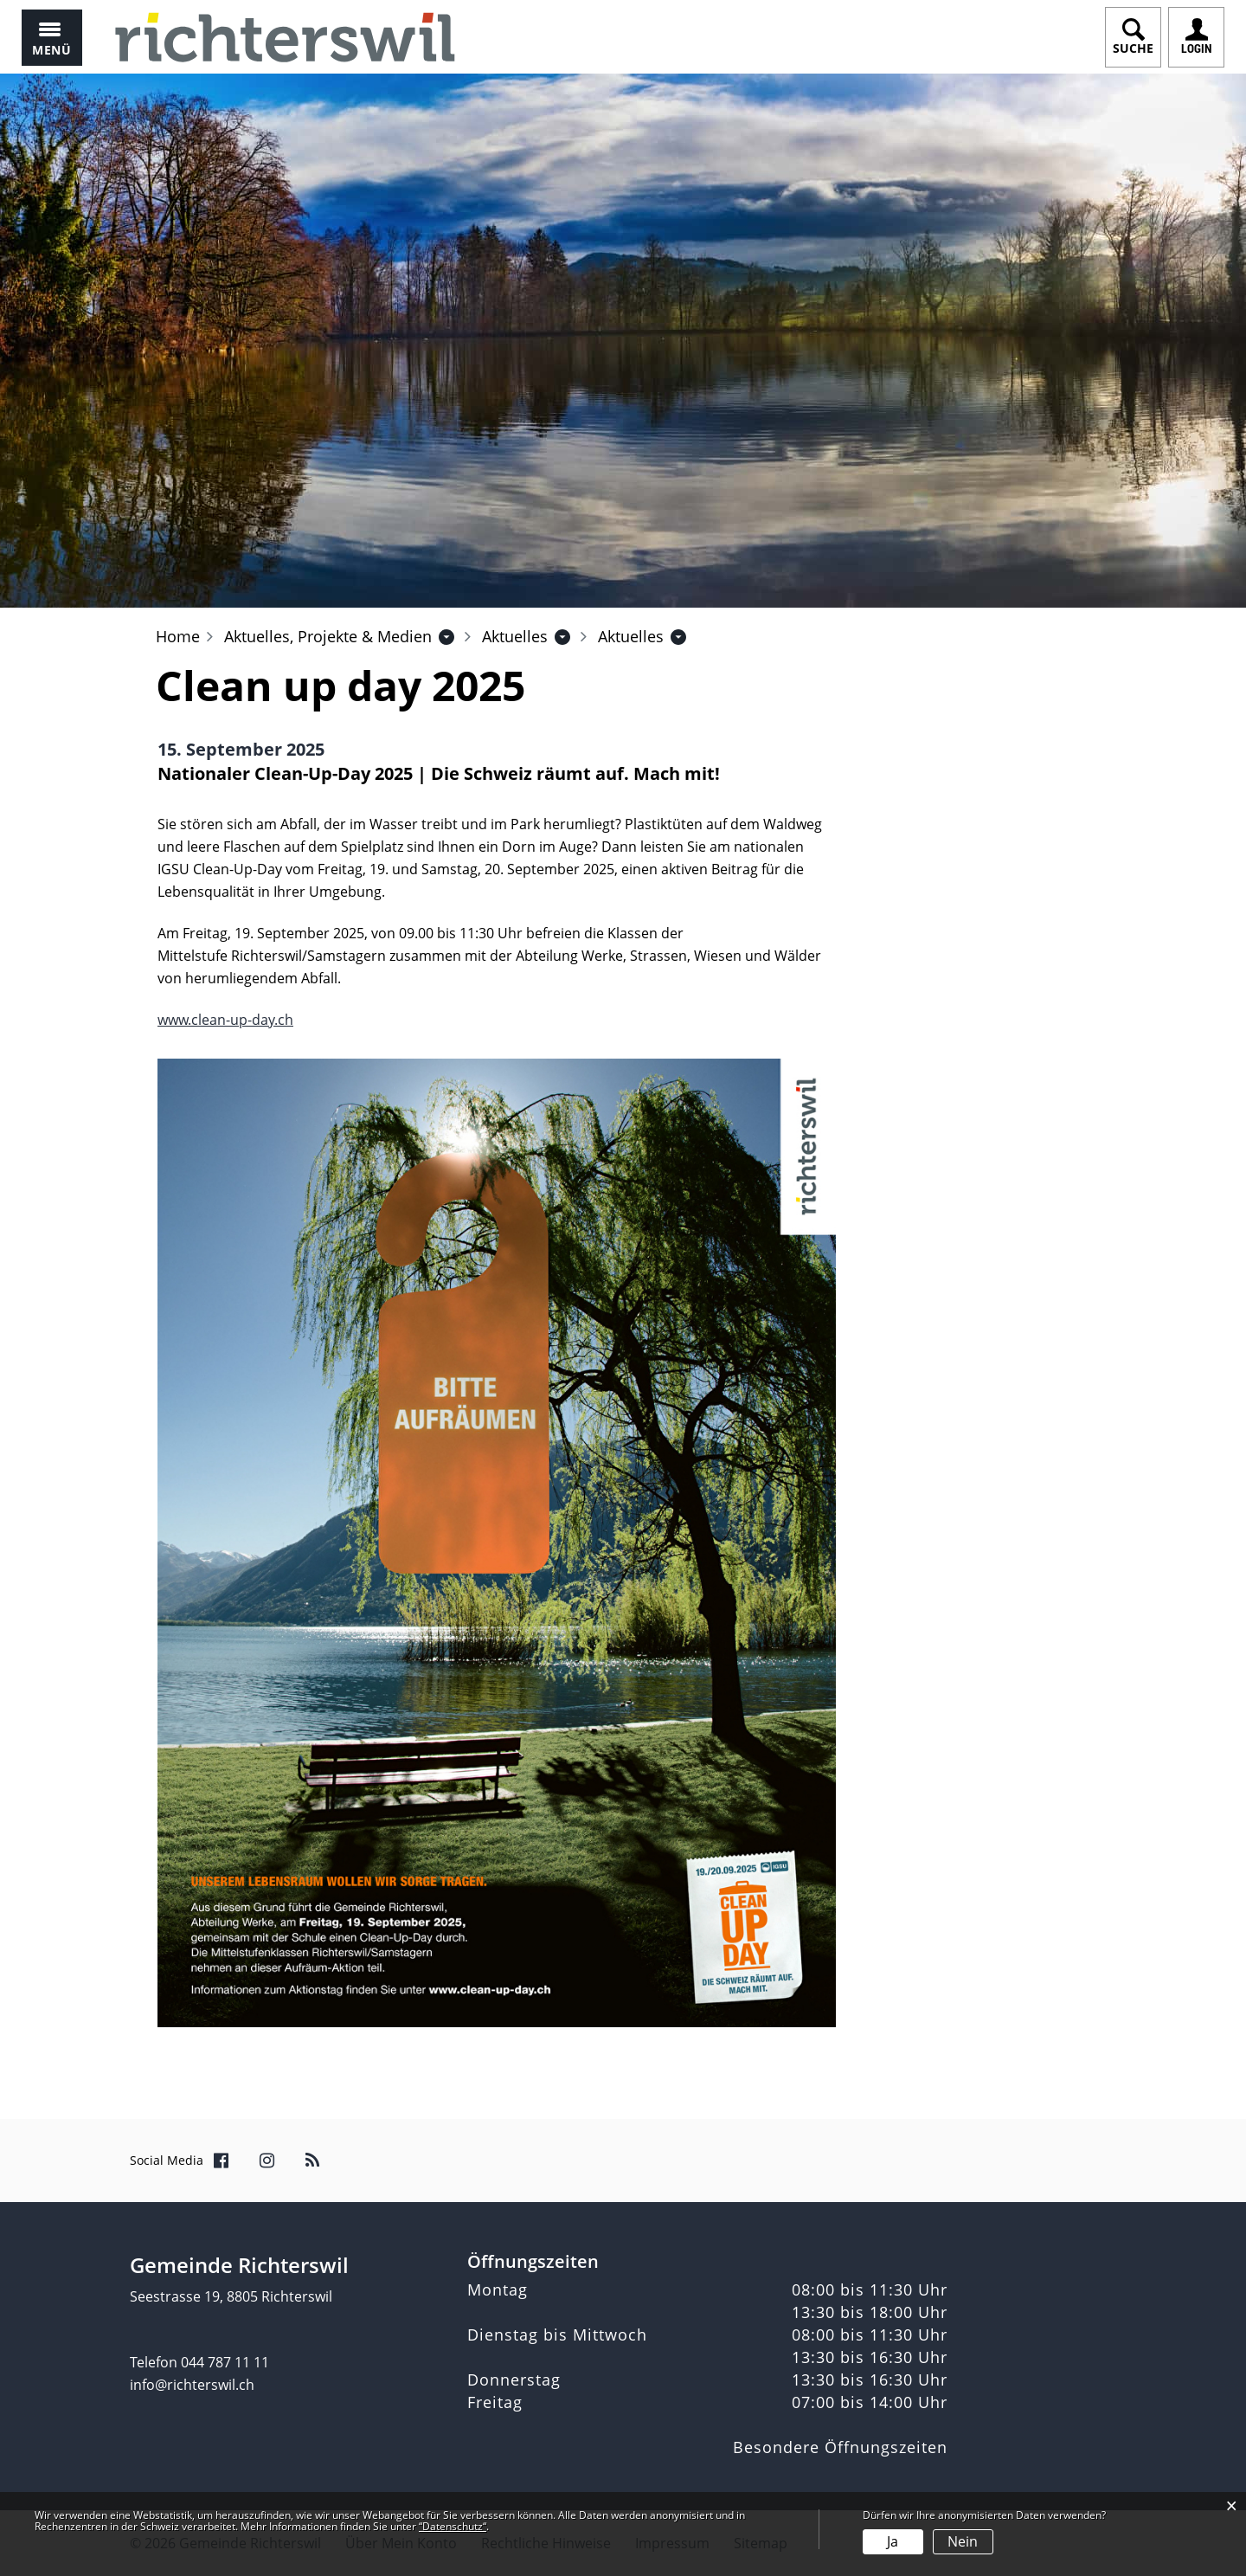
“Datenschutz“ (452, 2526)
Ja (892, 2541)
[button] (328, 636)
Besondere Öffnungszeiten (840, 2447)
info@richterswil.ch (192, 2384)
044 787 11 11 (225, 2362)
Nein (962, 2541)
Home (178, 636)
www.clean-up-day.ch (225, 1019)
